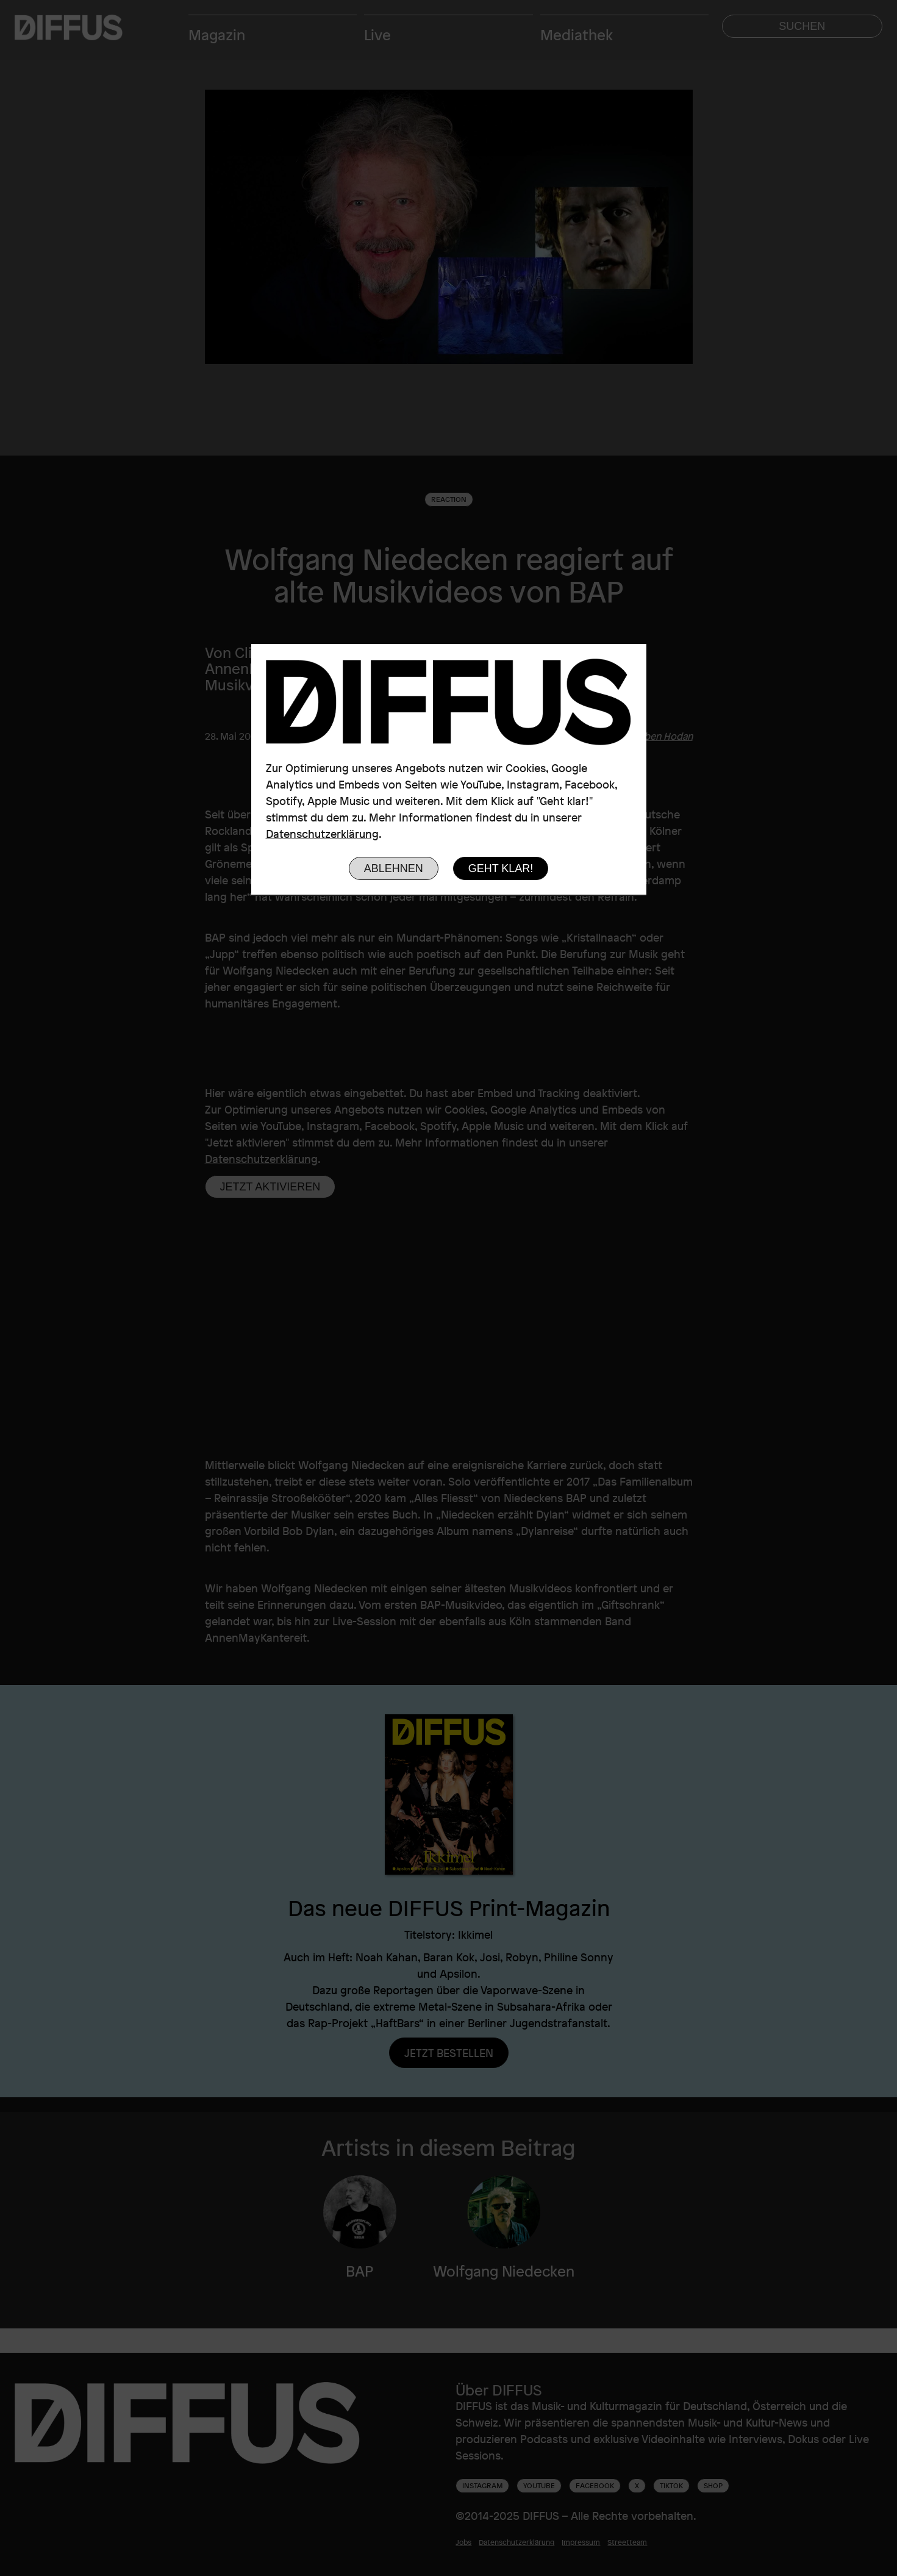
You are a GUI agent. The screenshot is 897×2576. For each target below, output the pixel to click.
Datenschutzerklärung (322, 833)
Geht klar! (501, 868)
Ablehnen (393, 868)
